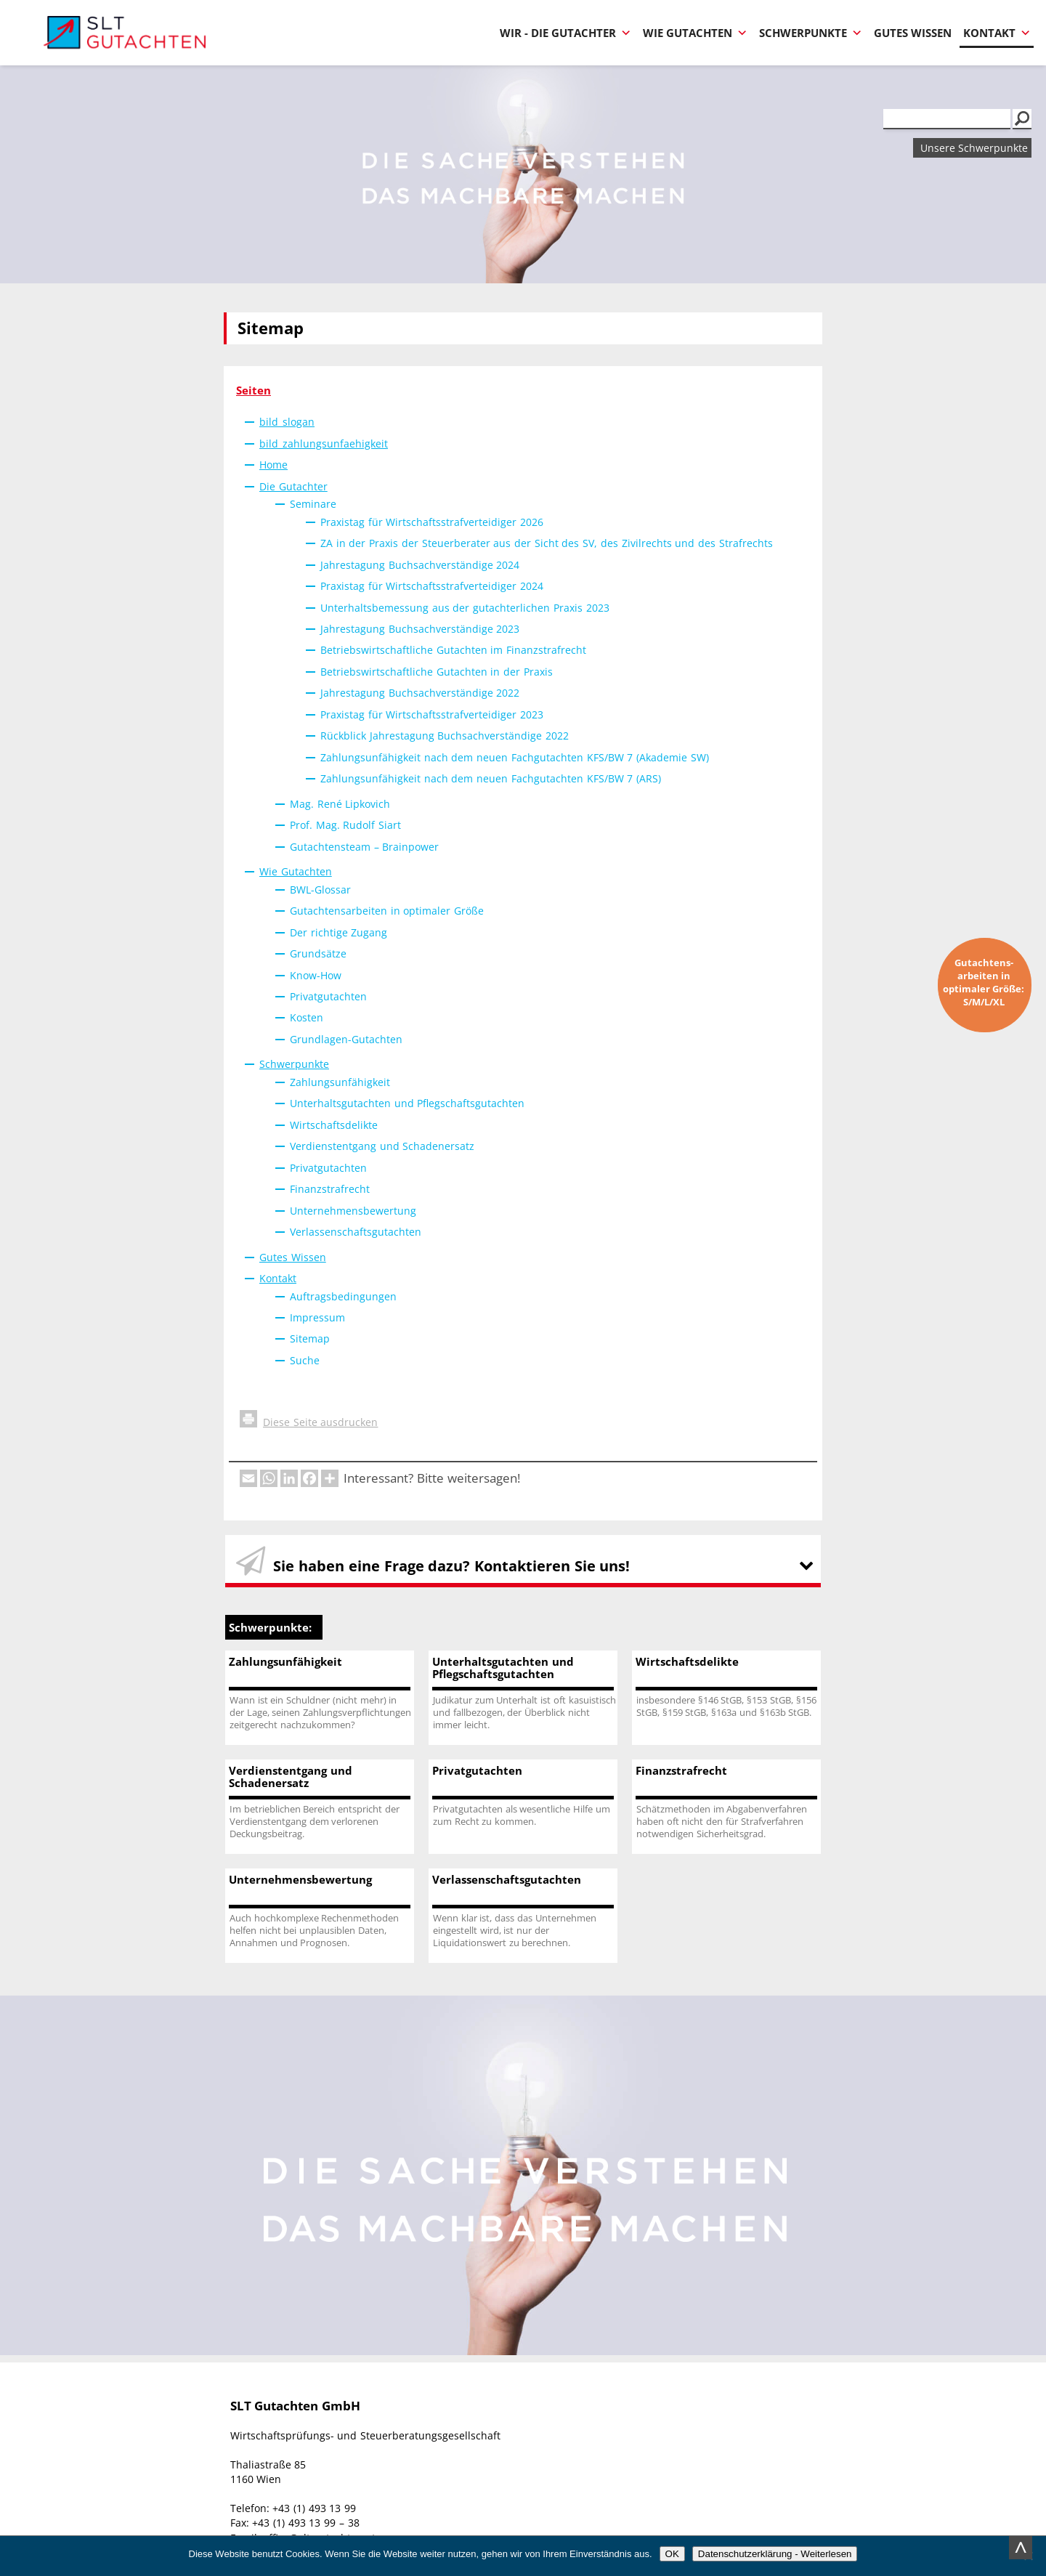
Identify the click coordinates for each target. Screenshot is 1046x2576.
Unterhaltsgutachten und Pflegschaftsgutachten (407, 1103)
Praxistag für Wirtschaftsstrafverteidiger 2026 (431, 522)
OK (672, 2553)
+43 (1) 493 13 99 (314, 2508)
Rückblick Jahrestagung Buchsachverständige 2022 (444, 735)
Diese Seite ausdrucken (309, 1422)
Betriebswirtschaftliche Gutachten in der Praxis (436, 672)
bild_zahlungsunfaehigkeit (323, 443)
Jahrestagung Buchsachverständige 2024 (419, 565)
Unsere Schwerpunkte (974, 148)
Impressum (317, 1317)
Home (273, 464)
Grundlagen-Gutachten (346, 1039)
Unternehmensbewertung (353, 1211)
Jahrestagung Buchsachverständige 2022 (419, 693)
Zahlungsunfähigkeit (340, 1082)
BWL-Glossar (320, 889)
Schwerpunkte (810, 33)
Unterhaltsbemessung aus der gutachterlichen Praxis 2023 (464, 608)
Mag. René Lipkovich (340, 804)
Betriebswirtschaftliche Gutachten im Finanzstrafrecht (453, 650)
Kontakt (997, 33)
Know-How (315, 975)
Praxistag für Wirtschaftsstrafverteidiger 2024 (431, 586)
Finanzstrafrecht (330, 1189)
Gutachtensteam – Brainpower (364, 847)
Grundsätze (318, 953)
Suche (305, 1360)
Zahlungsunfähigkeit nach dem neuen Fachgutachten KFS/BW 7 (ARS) (490, 778)
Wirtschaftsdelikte (334, 1125)
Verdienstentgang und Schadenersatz (382, 1146)
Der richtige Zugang (338, 932)
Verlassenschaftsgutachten (355, 1232)
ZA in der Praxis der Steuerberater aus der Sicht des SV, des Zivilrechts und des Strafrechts (546, 543)
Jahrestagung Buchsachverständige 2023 (419, 629)
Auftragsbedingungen (343, 1296)
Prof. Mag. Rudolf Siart (345, 825)
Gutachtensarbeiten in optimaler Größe (387, 911)
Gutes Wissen (913, 33)
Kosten (306, 1017)
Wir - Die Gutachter (565, 33)
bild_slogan (287, 422)
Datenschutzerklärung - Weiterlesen (775, 2553)
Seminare (313, 504)
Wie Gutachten (695, 33)
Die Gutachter (293, 486)
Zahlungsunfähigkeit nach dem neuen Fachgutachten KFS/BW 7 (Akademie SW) (514, 757)
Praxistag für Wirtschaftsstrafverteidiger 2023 (431, 714)
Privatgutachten (328, 996)
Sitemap (310, 1338)
